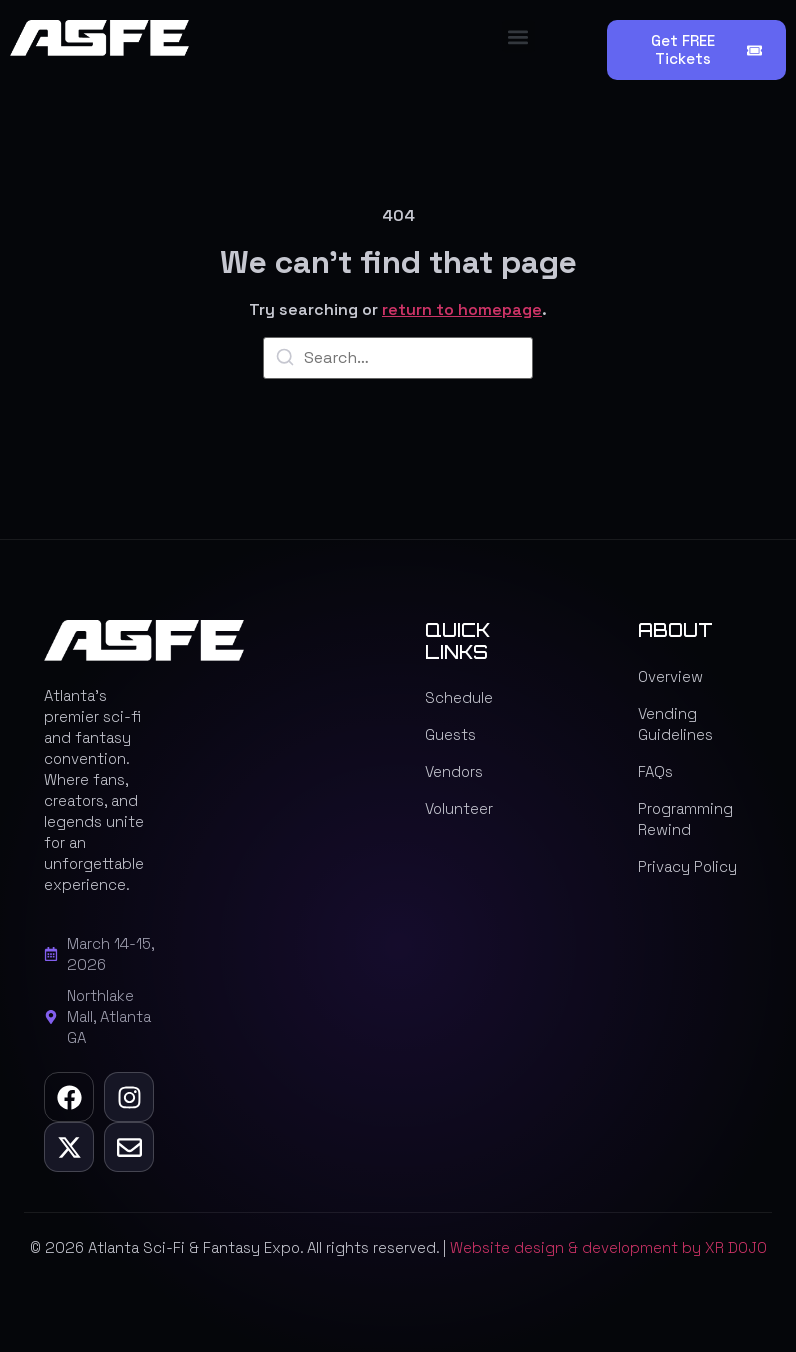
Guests (450, 734)
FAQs (655, 771)
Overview (670, 676)
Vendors (454, 771)
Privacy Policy (687, 866)
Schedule (459, 697)
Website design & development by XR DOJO (608, 1247)
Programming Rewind (685, 819)
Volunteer (459, 808)
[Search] (285, 360)
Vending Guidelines (675, 724)
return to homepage (462, 309)
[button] (518, 36)
